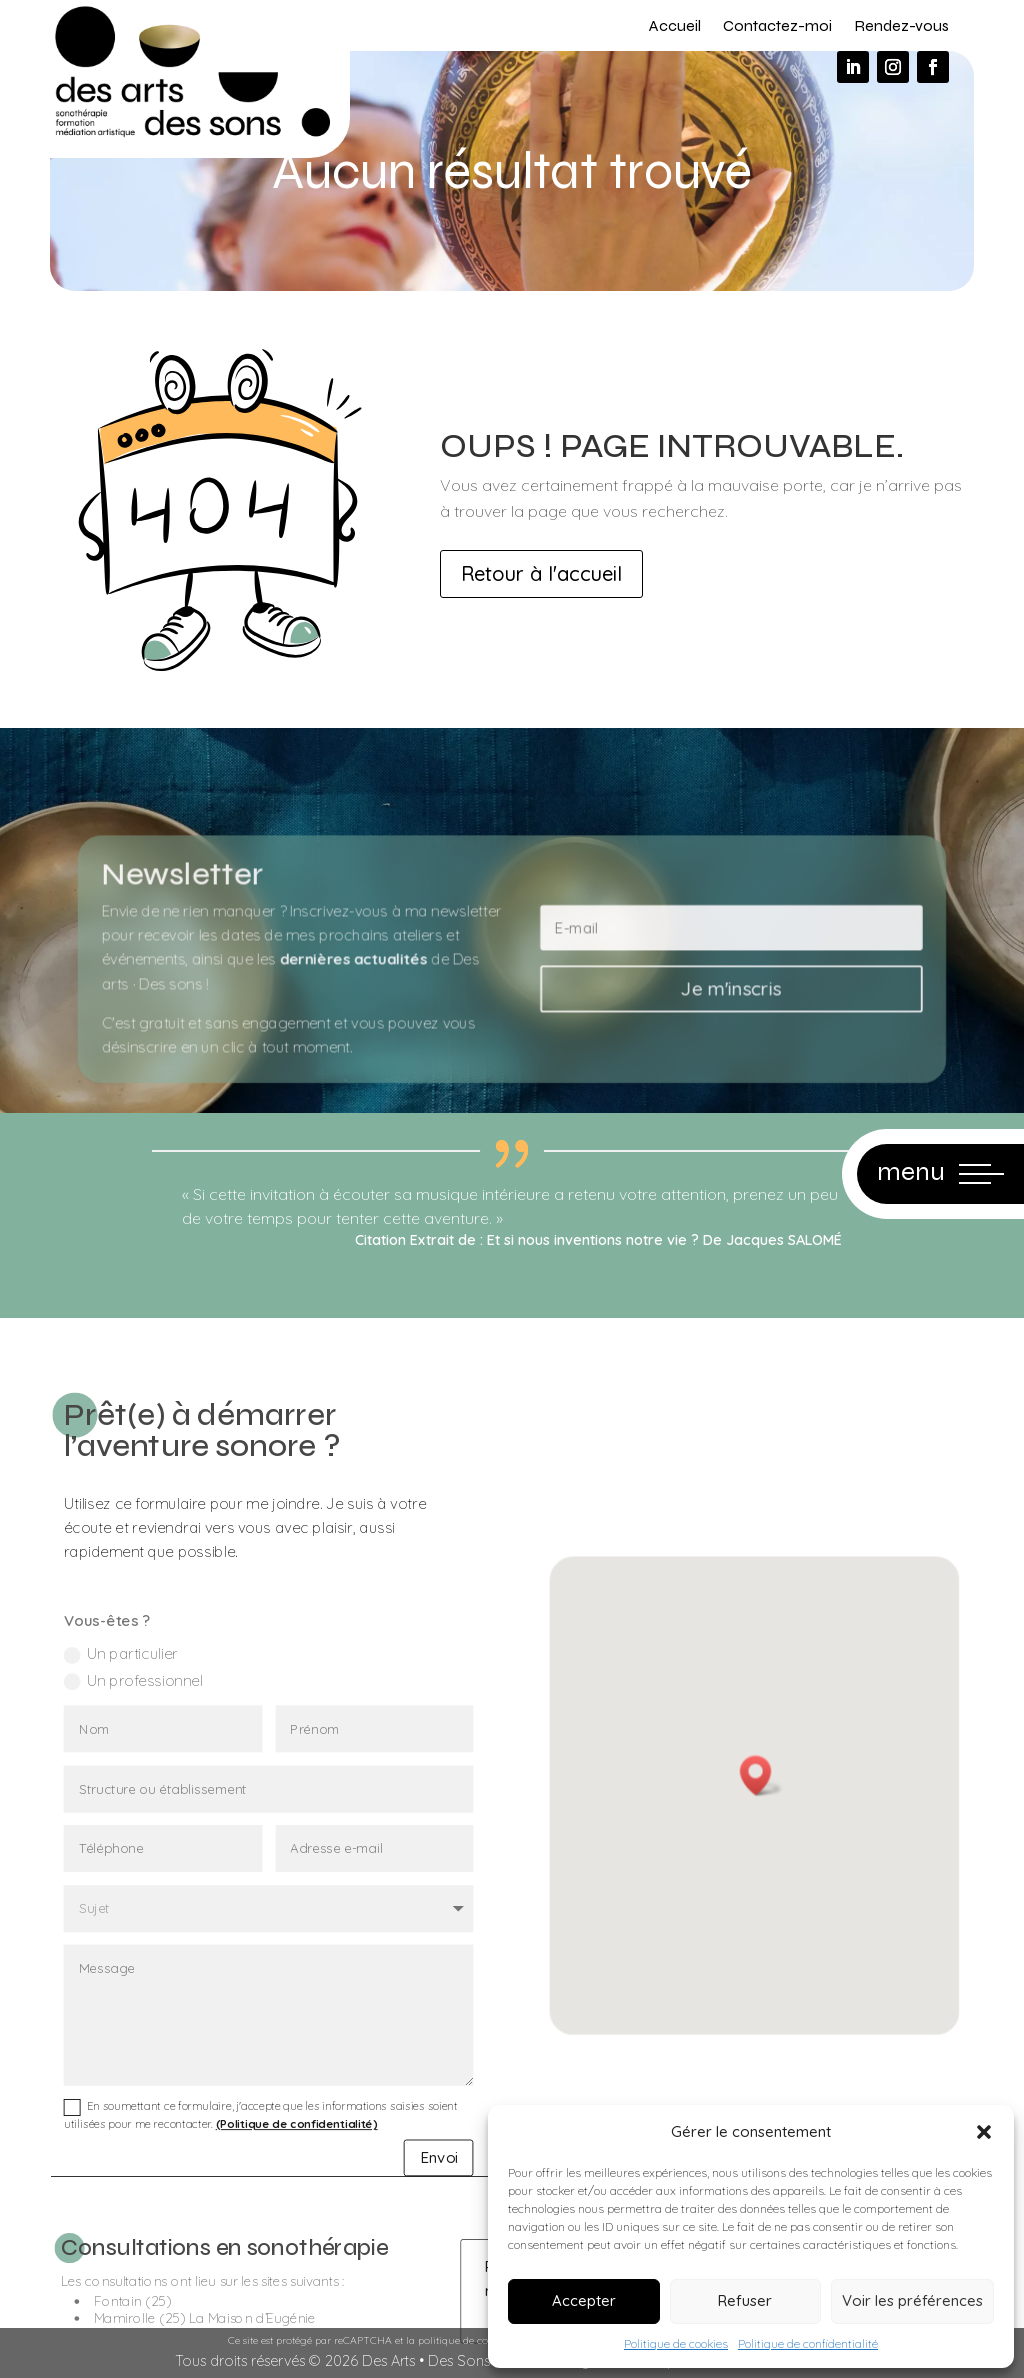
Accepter (584, 2300)
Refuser (745, 2300)
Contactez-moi (777, 25)
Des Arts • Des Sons (426, 2361)
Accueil (675, 25)
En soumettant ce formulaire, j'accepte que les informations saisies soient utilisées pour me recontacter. (262, 2189)
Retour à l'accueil (541, 573)
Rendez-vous (901, 25)
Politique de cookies (676, 2343)
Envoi (408, 2223)
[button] (984, 2132)
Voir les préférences (912, 2300)
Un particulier (147, 1811)
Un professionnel (157, 1832)
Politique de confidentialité (808, 2343)
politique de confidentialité (481, 2340)
